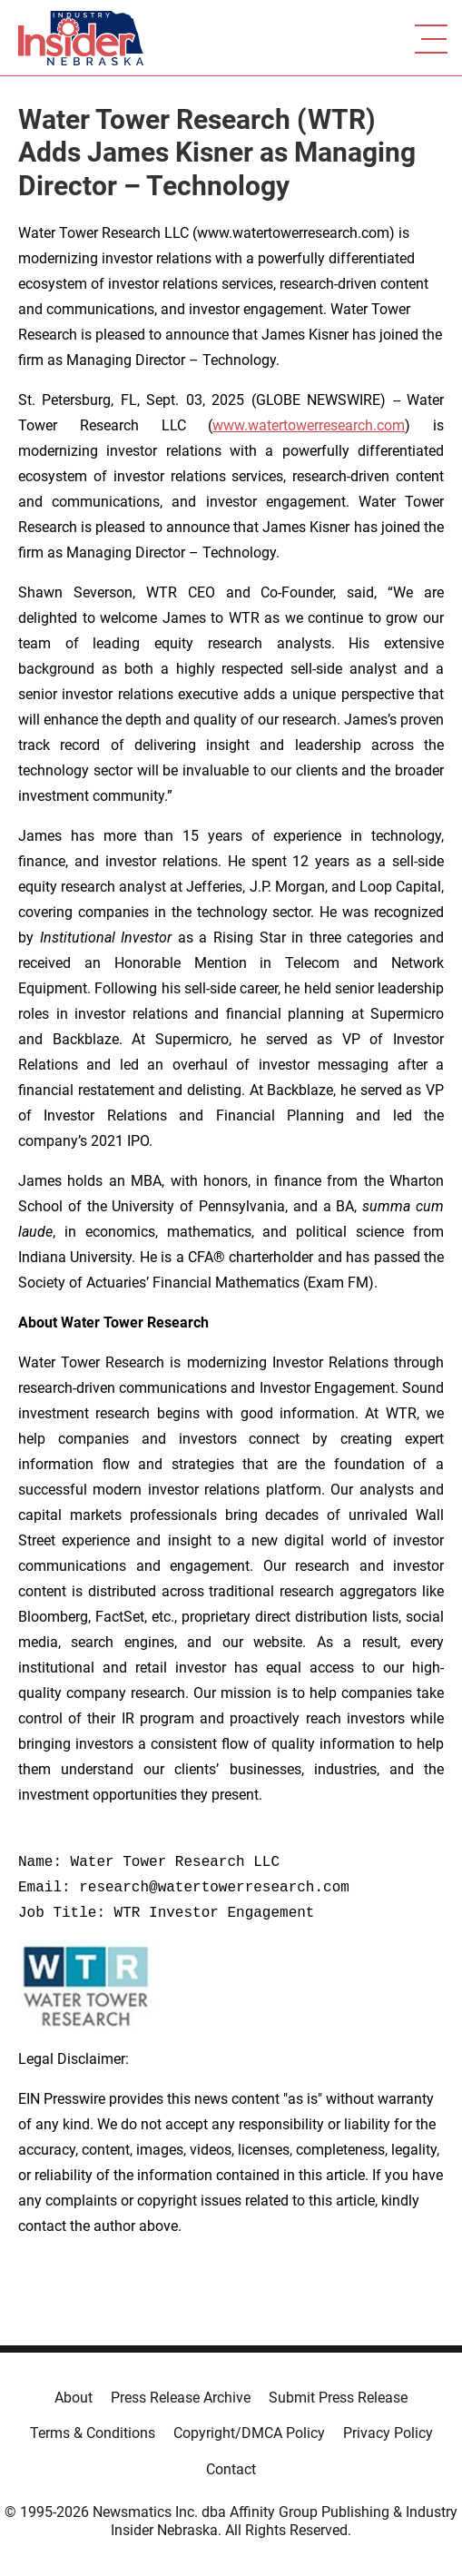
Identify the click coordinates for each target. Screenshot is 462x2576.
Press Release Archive (181, 2397)
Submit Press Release (338, 2397)
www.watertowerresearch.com (308, 425)
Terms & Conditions (92, 2433)
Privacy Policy (388, 2433)
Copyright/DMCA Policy (249, 2433)
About (73, 2397)
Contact (231, 2469)
